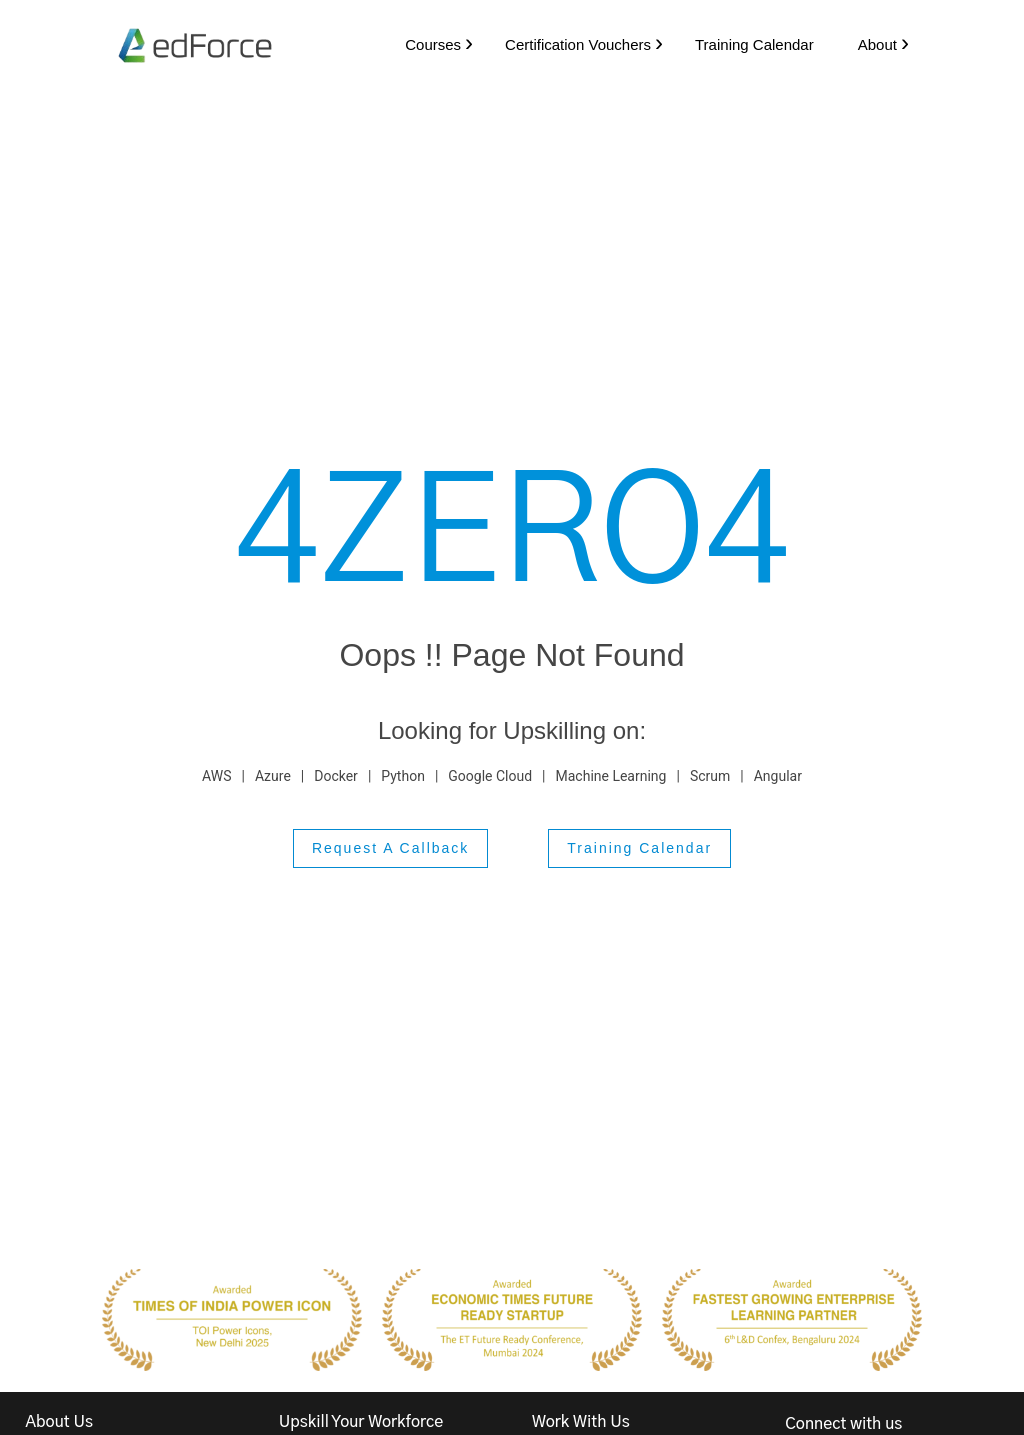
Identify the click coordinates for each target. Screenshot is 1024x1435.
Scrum (710, 776)
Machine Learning (611, 776)
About (872, 44)
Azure (273, 776)
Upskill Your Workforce (361, 1423)
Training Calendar (749, 44)
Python (403, 776)
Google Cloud (490, 776)
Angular (778, 776)
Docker (336, 776)
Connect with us (843, 1425)
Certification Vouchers (573, 44)
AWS (216, 776)
